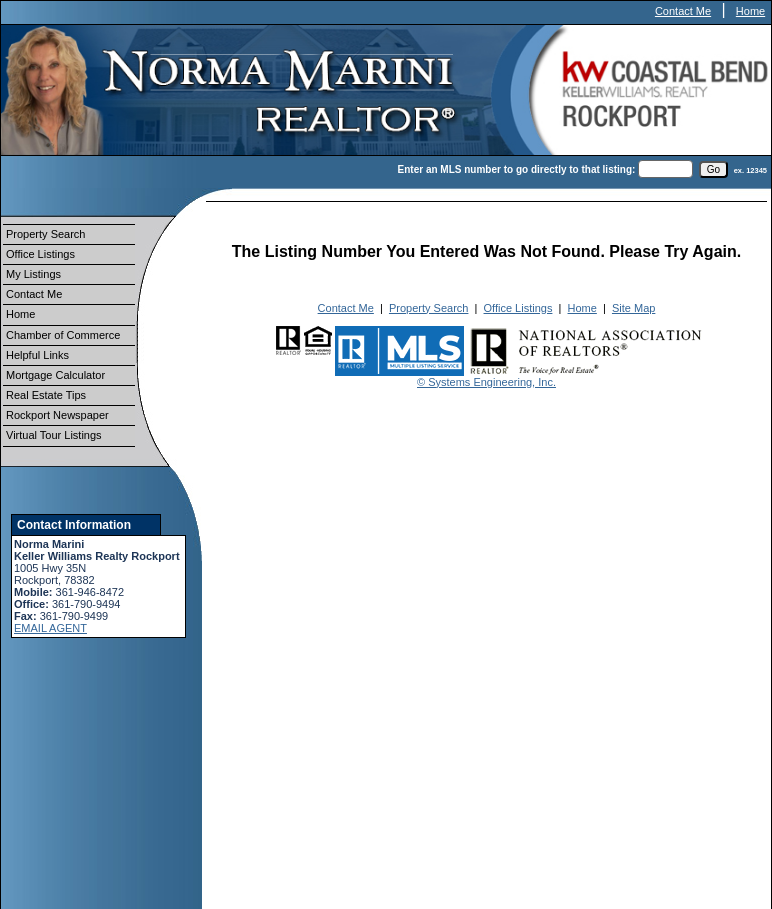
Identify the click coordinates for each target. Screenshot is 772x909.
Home (750, 11)
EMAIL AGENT (50, 628)
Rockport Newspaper (57, 415)
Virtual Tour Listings (54, 435)
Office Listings (40, 254)
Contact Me (683, 11)
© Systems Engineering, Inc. (486, 382)
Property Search (45, 234)
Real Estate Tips (46, 395)
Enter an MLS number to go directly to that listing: (517, 169)
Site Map (633, 308)
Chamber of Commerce (63, 335)
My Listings (33, 274)
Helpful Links (37, 355)
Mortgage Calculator (55, 375)
